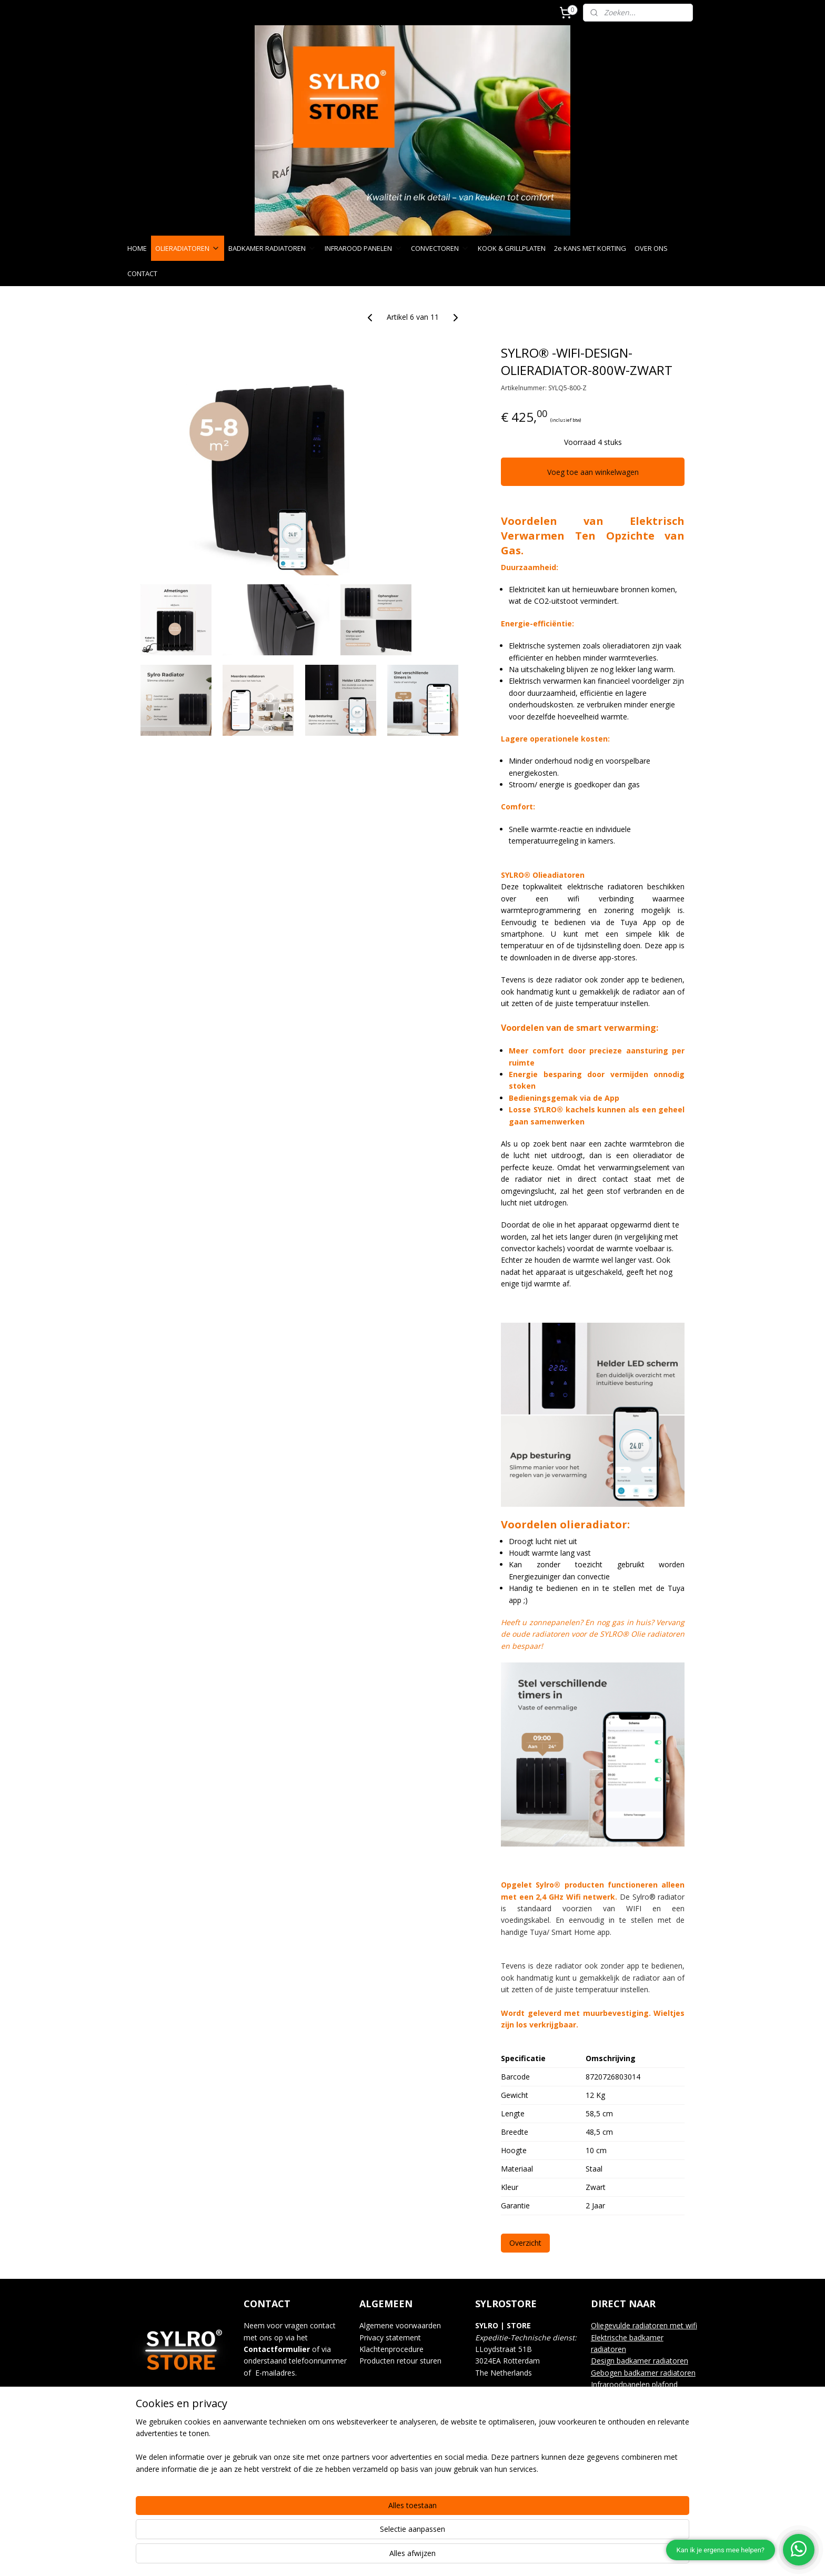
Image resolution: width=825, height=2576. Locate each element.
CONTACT (142, 273)
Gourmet (606, 2420)
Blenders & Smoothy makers (640, 2443)
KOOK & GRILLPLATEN (512, 248)
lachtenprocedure (395, 2349)
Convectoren (613, 2396)
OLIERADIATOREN (187, 248)
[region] (343, 2534)
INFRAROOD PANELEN (364, 248)
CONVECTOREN (440, 248)
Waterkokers (612, 2432)
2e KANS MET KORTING (590, 248)
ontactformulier (279, 2349)
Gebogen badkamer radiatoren (643, 2373)
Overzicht (525, 2243)
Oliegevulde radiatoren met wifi (644, 2325)
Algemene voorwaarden (400, 2325)
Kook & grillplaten (621, 2408)
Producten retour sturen (400, 2361)
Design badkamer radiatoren (639, 2361)
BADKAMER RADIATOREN (272, 248)
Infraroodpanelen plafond (634, 2384)
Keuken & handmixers (628, 2455)
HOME (137, 248)
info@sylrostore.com (303, 2396)
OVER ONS (651, 248)
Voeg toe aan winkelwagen (593, 472)
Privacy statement (390, 2337)
